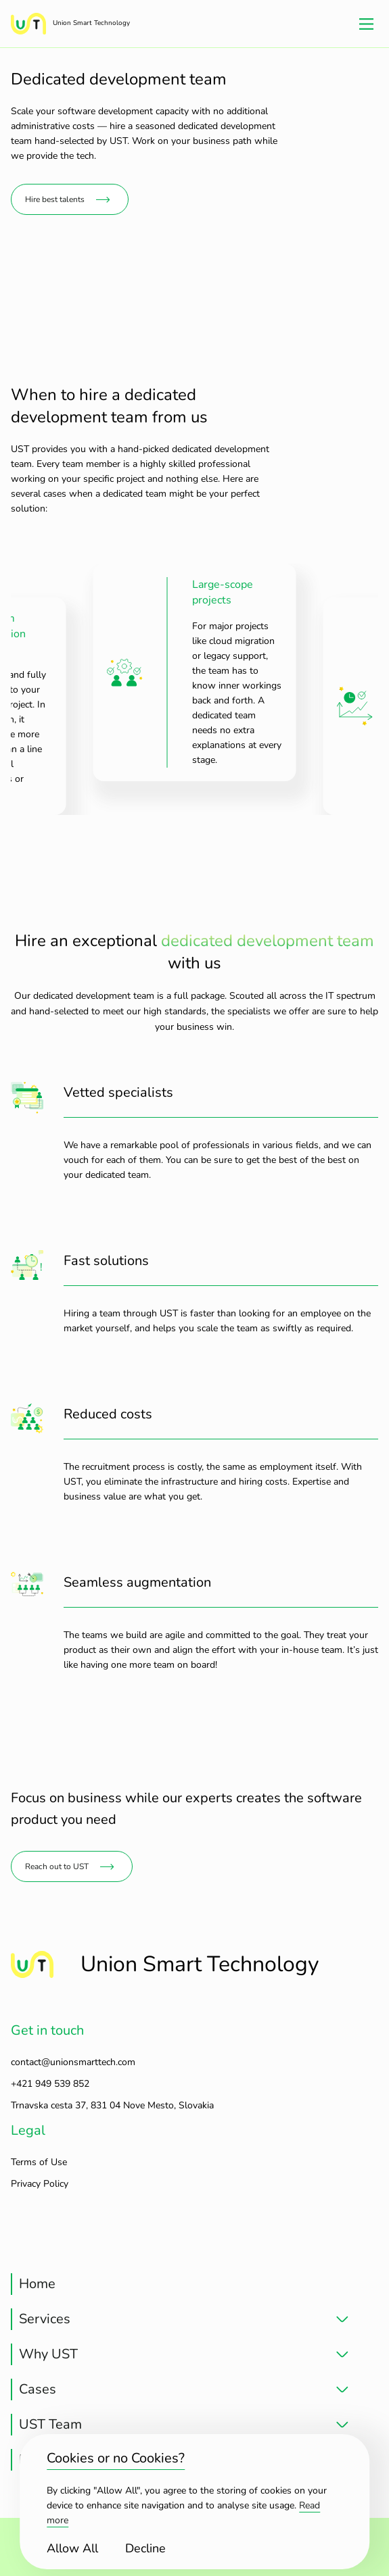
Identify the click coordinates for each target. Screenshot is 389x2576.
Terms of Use (39, 2162)
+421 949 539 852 (50, 2083)
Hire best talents (55, 199)
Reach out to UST (57, 1866)
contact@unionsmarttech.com (73, 2062)
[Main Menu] (366, 23)
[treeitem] (180, 2284)
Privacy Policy (39, 2183)
